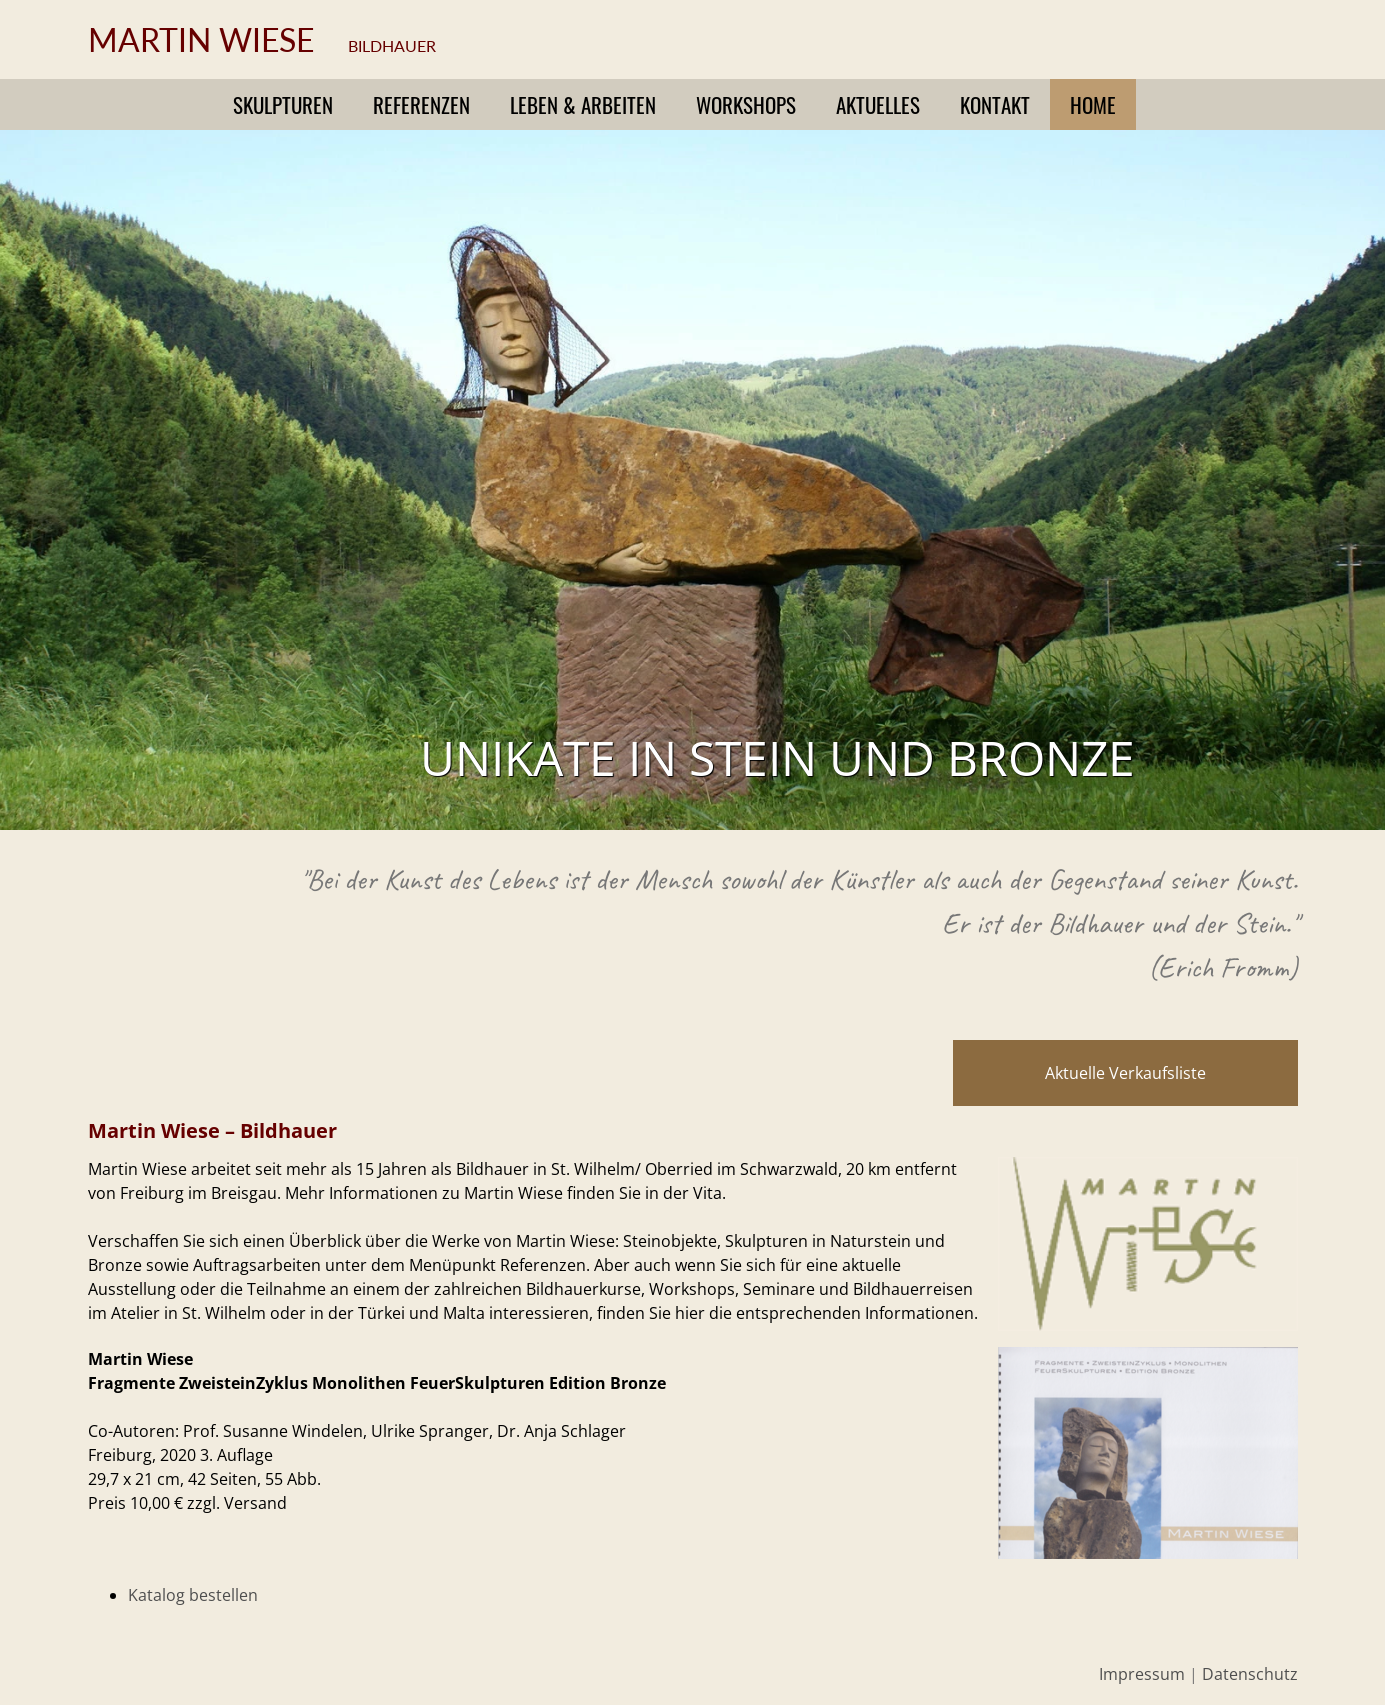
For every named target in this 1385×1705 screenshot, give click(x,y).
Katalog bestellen (193, 1595)
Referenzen (421, 104)
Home (1093, 104)
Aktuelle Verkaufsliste (1125, 1073)
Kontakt (995, 104)
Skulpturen (283, 104)
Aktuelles (878, 104)
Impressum (1142, 1674)
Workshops (746, 104)
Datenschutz (1250, 1674)
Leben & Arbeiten (583, 104)
